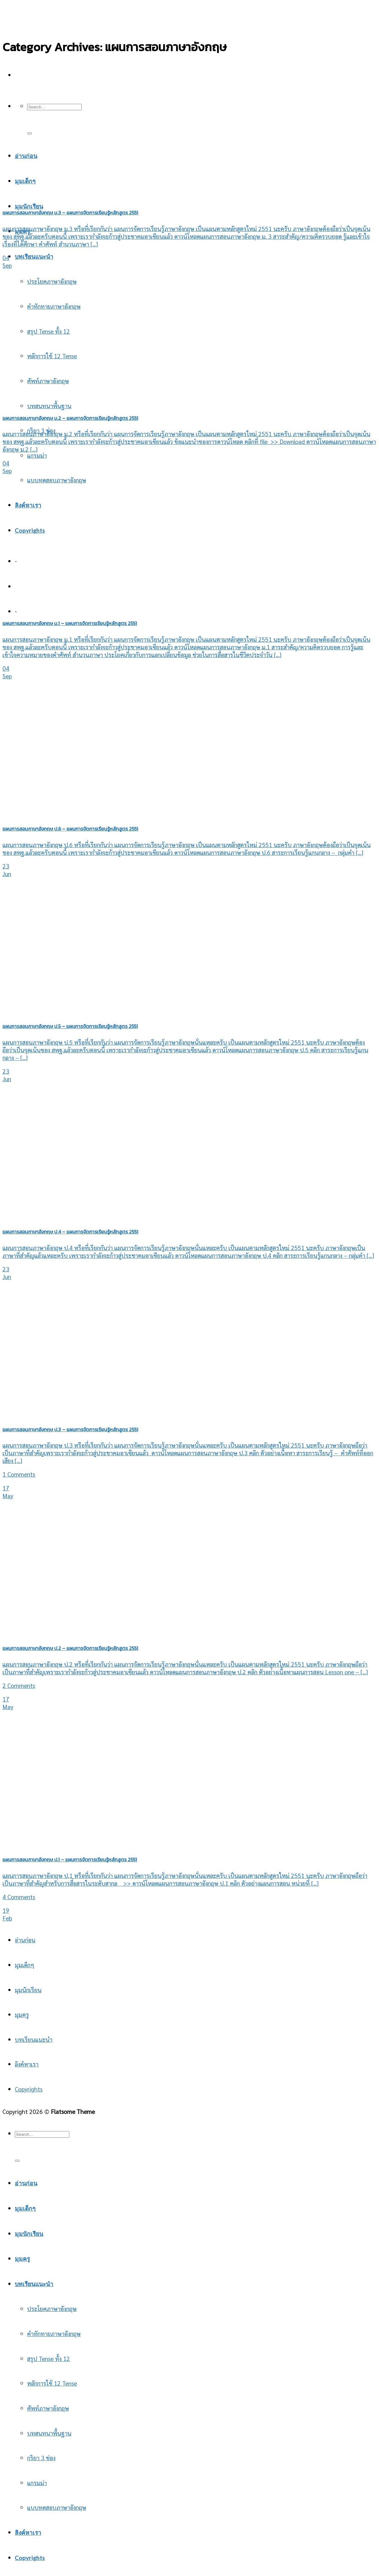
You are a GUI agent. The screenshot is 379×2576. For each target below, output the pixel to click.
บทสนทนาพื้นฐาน (49, 2433)
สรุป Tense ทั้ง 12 (48, 331)
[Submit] (29, 133)
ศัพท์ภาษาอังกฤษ (48, 2408)
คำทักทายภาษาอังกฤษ (54, 306)
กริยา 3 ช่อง (41, 2457)
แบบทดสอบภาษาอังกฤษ (56, 480)
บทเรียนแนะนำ (34, 256)
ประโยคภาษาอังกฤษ (52, 281)
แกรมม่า (37, 455)
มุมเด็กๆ (24, 1965)
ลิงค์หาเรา (28, 505)
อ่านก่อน (25, 1940)
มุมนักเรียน (29, 206)
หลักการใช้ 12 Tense (52, 2383)
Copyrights (30, 530)
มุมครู (22, 2014)
